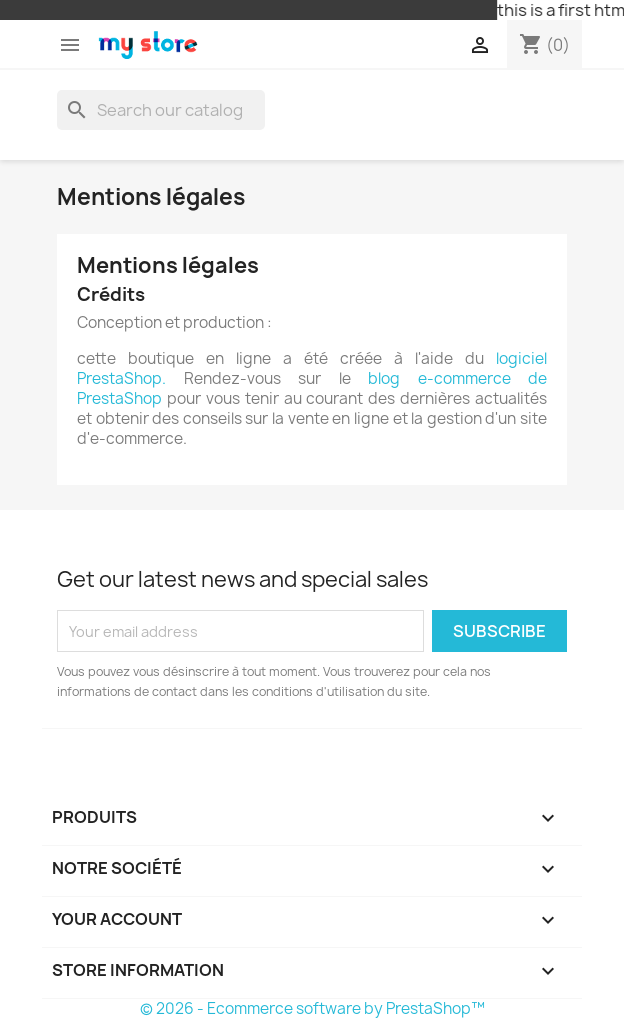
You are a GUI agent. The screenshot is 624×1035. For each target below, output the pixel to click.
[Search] (161, 110)
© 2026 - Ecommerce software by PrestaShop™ (312, 1008)
